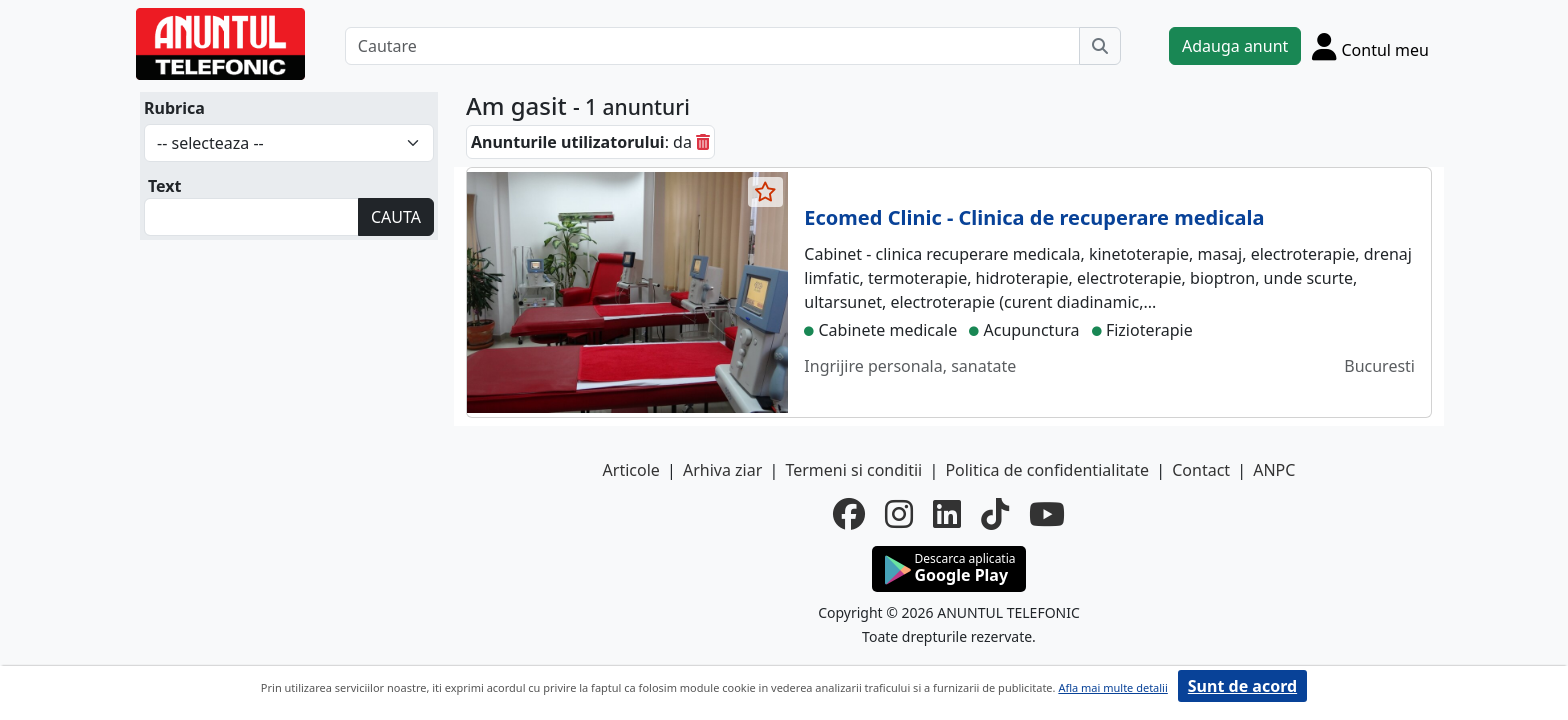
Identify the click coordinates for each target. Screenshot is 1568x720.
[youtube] (1047, 514)
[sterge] (703, 142)
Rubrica (174, 108)
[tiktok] (995, 514)
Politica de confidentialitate (1047, 470)
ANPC (1274, 470)
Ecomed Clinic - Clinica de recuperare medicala (1034, 217)
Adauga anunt (1235, 46)
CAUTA (396, 217)
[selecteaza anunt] (766, 192)
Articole (631, 470)
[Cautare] (712, 46)
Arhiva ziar (722, 470)
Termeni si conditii (853, 470)
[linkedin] (947, 514)
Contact (1201, 470)
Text (165, 186)
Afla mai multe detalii (1112, 687)
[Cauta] (1100, 46)
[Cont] (1370, 46)
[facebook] (849, 514)
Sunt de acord (1242, 686)
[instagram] (899, 514)
